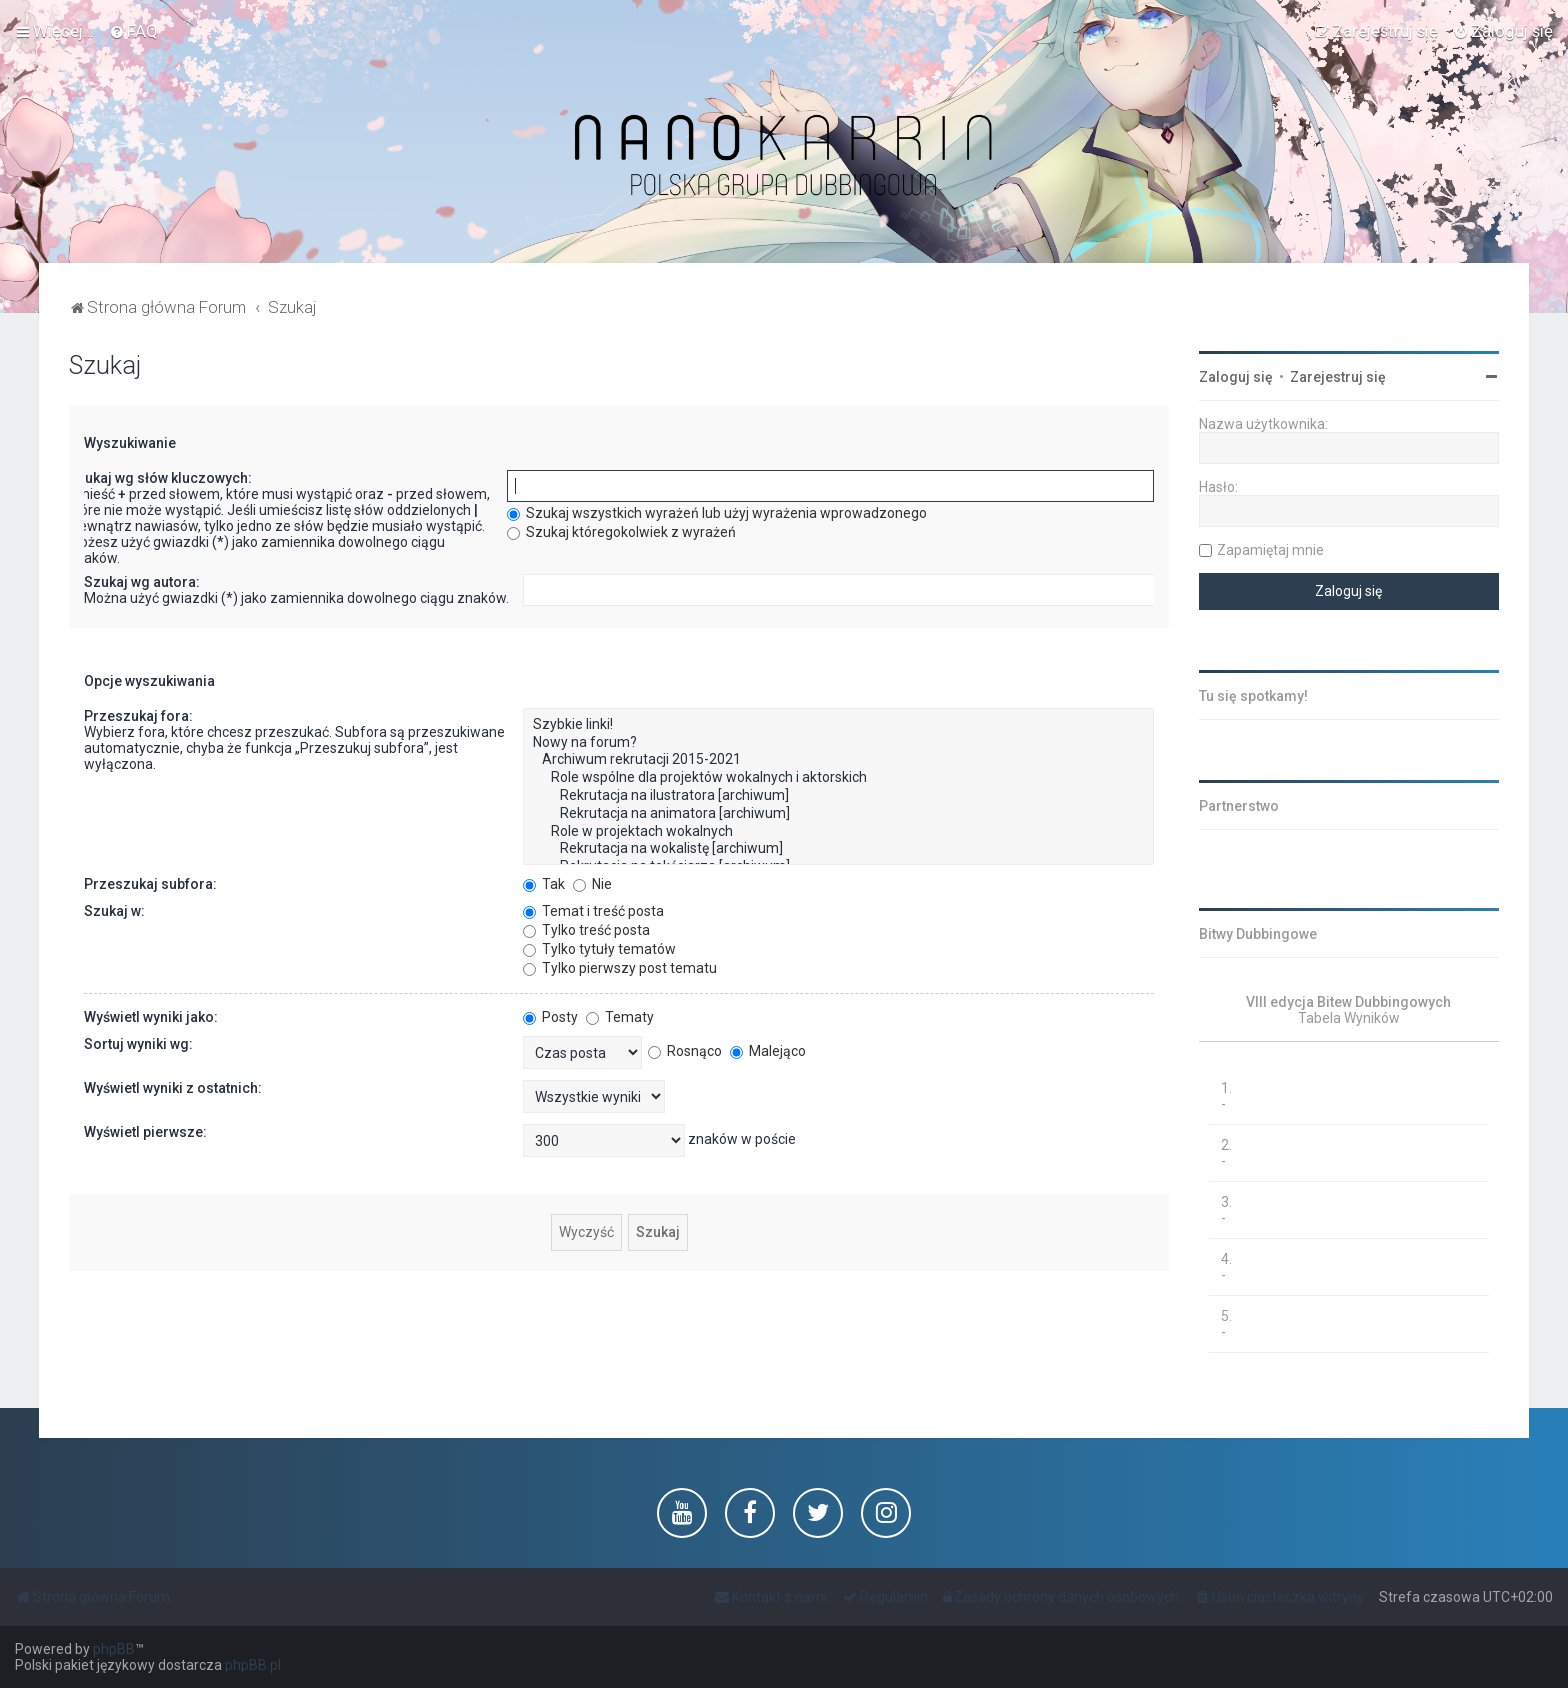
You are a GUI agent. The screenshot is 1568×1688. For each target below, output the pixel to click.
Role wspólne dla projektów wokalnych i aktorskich (838, 778)
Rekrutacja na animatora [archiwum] (838, 814)
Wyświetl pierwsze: (145, 1132)
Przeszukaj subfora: (150, 884)
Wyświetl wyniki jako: (151, 1017)
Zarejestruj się (1338, 377)
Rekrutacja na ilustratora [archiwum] (838, 796)
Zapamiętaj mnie (1270, 550)
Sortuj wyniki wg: (138, 1044)
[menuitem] (133, 31)
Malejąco (768, 1051)
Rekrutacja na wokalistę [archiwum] (838, 849)
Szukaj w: (114, 911)
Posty (550, 1017)
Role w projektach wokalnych (838, 832)
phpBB (114, 1649)
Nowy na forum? (838, 743)
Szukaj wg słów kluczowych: (160, 478)
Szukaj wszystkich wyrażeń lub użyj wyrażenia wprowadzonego (717, 513)
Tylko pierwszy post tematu (620, 968)
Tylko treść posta (586, 930)
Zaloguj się (1236, 377)
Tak (544, 884)
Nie (592, 884)
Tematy (620, 1017)
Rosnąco (685, 1051)
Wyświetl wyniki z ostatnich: (173, 1088)
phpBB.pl (253, 1665)
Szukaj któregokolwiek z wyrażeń (621, 532)
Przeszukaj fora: (138, 716)
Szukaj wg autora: (142, 582)
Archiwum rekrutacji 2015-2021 (838, 760)
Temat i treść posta (593, 911)
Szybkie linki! (838, 725)
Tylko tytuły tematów (599, 949)
